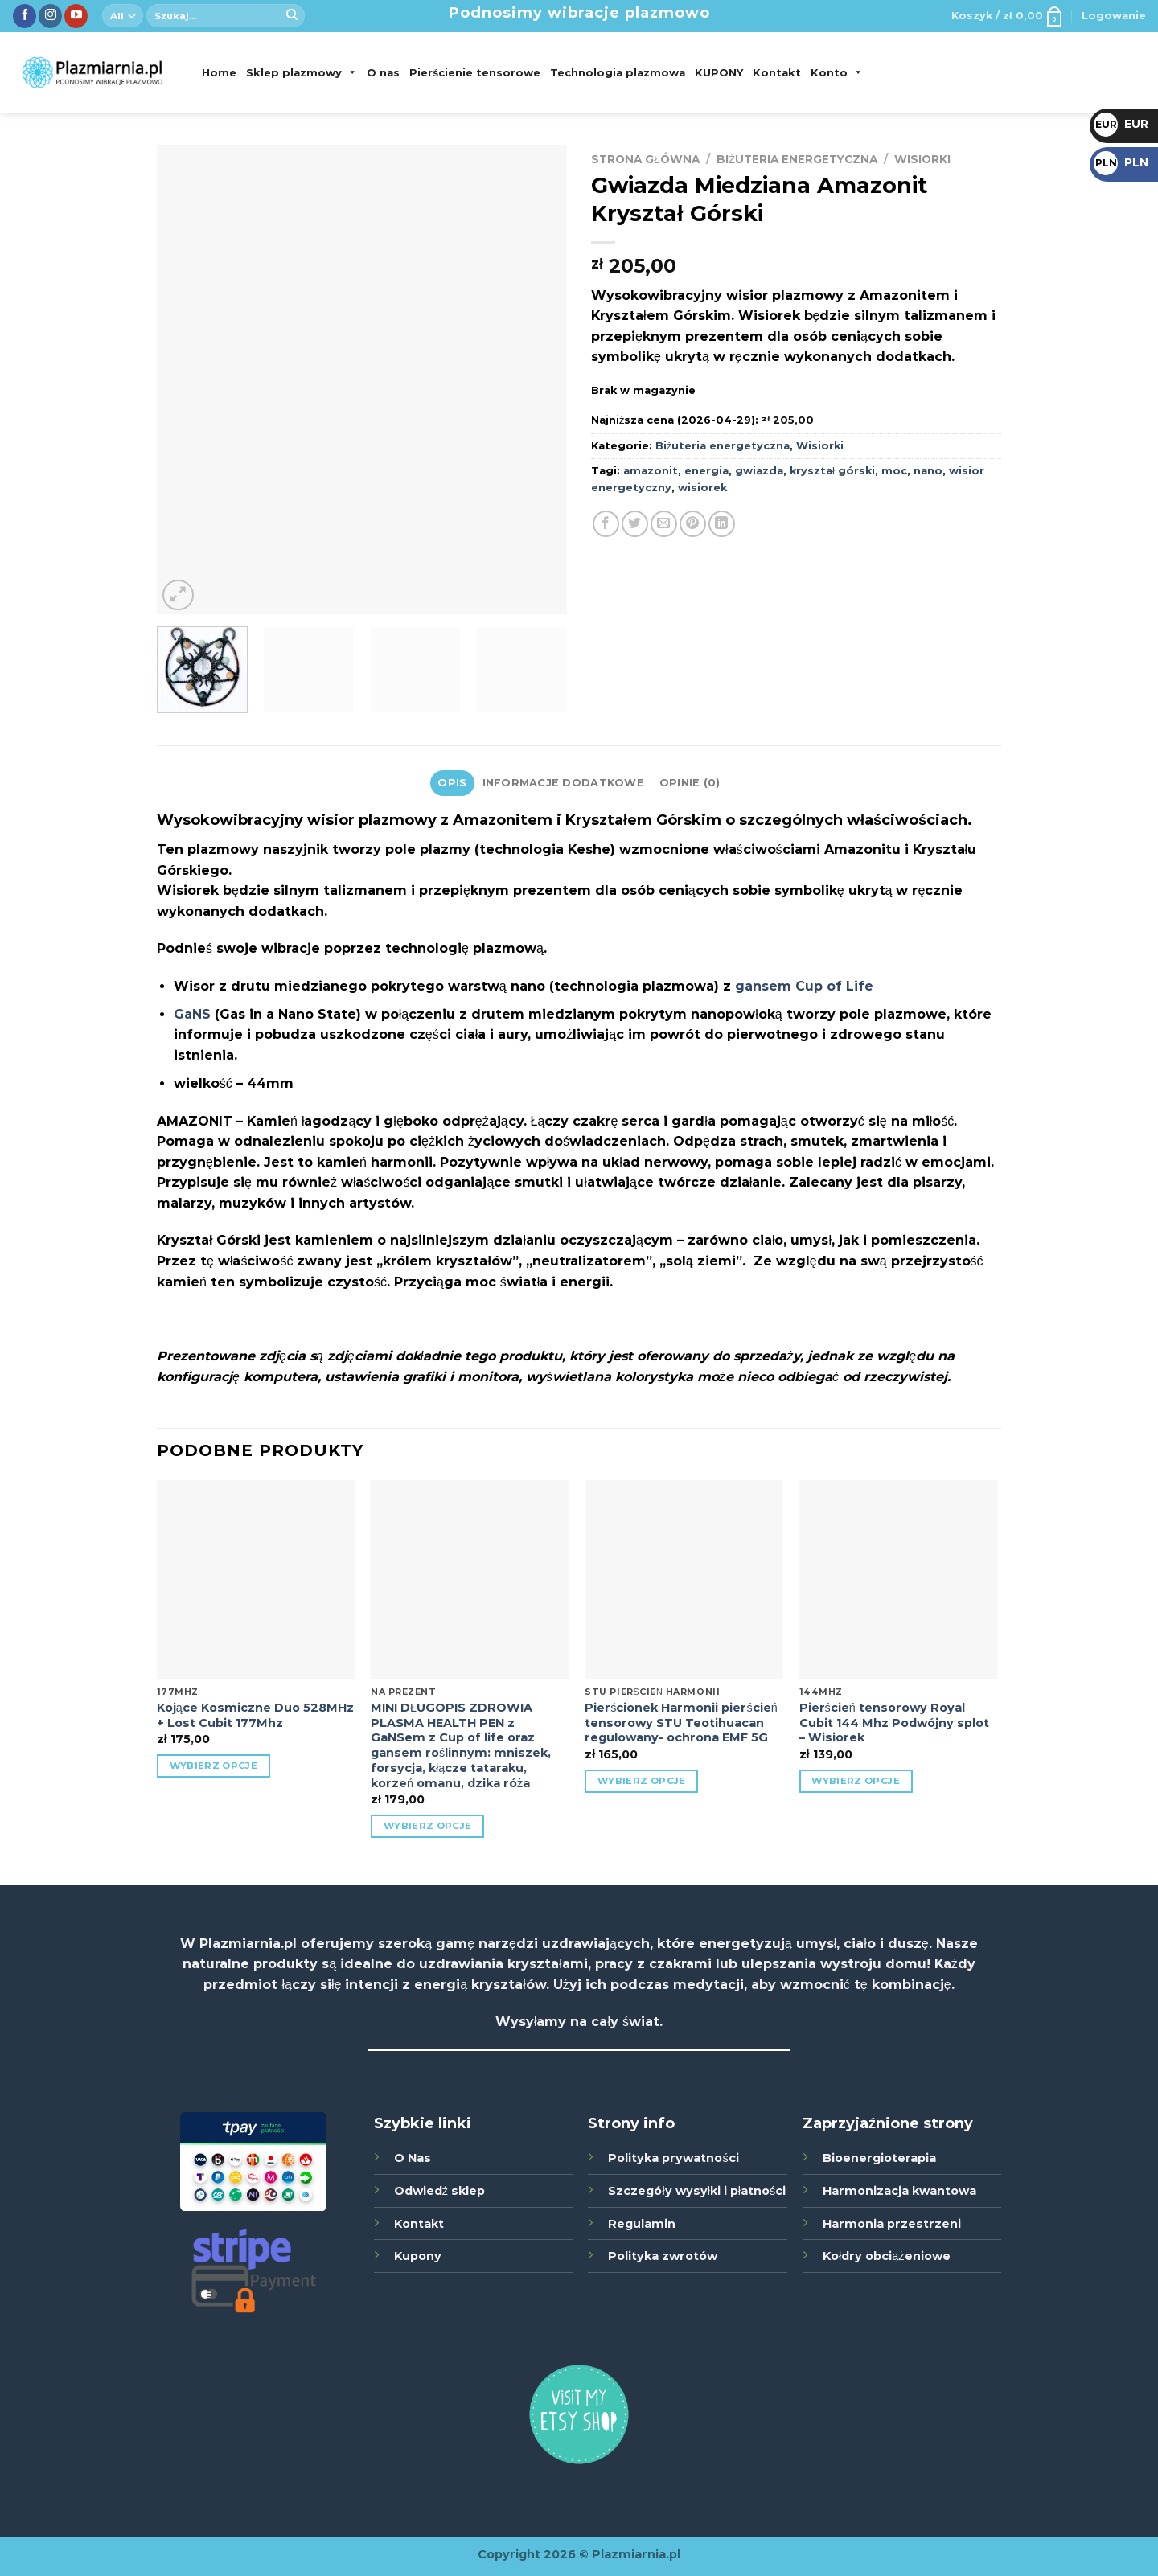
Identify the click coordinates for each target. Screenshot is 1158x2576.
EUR (1121, 124)
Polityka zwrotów (662, 2256)
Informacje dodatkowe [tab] (563, 783)
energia (706, 471)
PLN (1121, 162)
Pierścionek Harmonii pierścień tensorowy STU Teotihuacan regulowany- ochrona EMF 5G (681, 1722)
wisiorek (702, 488)
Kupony (417, 2256)
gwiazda (759, 471)
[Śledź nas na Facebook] (24, 16)
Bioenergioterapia (879, 2158)
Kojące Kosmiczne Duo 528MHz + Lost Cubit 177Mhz (255, 1715)
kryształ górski (832, 471)
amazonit (650, 471)
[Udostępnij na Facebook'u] (606, 524)
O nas (383, 72)
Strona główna (645, 159)
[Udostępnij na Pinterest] (693, 524)
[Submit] (292, 16)
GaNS (192, 1014)
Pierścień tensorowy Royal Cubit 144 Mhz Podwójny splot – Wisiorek (894, 1722)
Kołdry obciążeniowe (886, 2256)
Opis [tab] (451, 783)
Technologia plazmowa (617, 72)
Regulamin (642, 2224)
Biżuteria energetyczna (797, 159)
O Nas (412, 2158)
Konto (837, 72)
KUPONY (719, 72)
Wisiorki (922, 159)
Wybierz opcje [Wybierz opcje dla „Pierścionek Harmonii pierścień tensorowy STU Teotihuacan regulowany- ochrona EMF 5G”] (641, 1780)
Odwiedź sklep (439, 2191)
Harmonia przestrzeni (892, 2224)
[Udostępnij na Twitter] (635, 524)
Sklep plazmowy (301, 72)
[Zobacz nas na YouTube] (76, 16)
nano (928, 471)
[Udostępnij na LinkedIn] (721, 524)
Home (219, 72)
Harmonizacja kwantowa (899, 2191)
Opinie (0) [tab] (690, 783)
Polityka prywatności (673, 2158)
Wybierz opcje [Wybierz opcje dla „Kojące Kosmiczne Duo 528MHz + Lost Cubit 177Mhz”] (214, 1765)
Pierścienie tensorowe (474, 72)
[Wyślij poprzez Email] (664, 524)
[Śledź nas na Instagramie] (50, 16)
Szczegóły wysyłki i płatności (697, 2191)
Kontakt (777, 72)
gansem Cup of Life (804, 986)
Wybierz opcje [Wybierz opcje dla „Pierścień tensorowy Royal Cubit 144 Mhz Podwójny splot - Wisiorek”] (855, 1780)
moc (894, 471)
